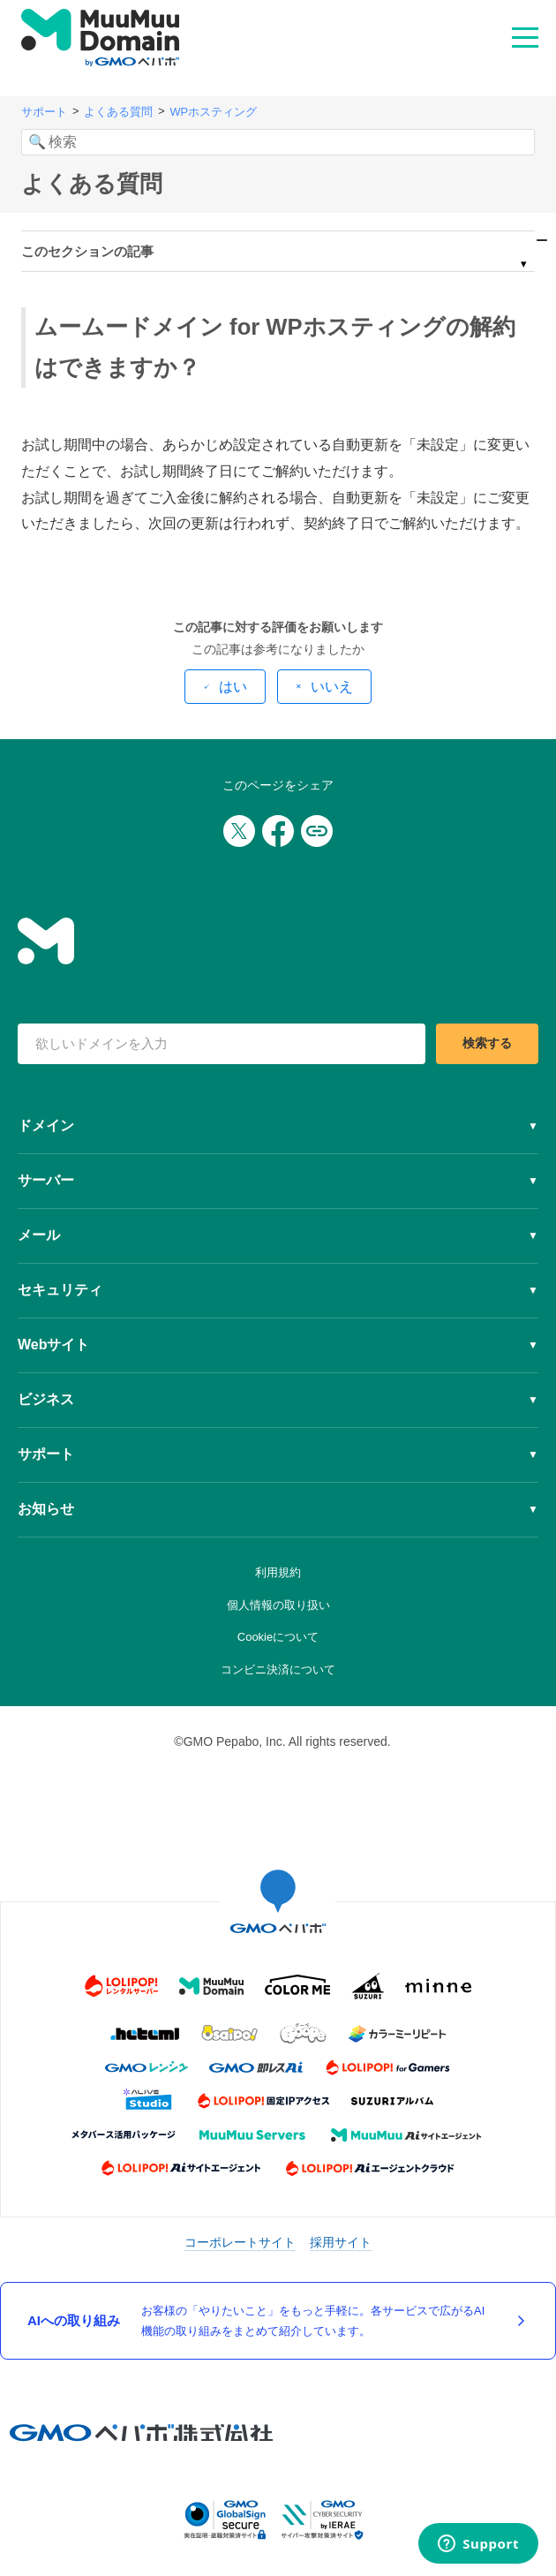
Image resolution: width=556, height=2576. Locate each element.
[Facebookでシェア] (278, 831)
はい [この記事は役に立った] (233, 686)
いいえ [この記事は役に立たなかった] (332, 686)
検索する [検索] (487, 1043)
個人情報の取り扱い (278, 1605)
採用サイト (341, 2242)
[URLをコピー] (317, 831)
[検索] (278, 142)
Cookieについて (278, 1636)
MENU (525, 36)
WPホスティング (213, 111)
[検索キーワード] (221, 1044)
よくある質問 (118, 111)
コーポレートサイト (240, 2242)
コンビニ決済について (278, 1669)
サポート (44, 111)
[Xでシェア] (239, 831)
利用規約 (278, 1572)
